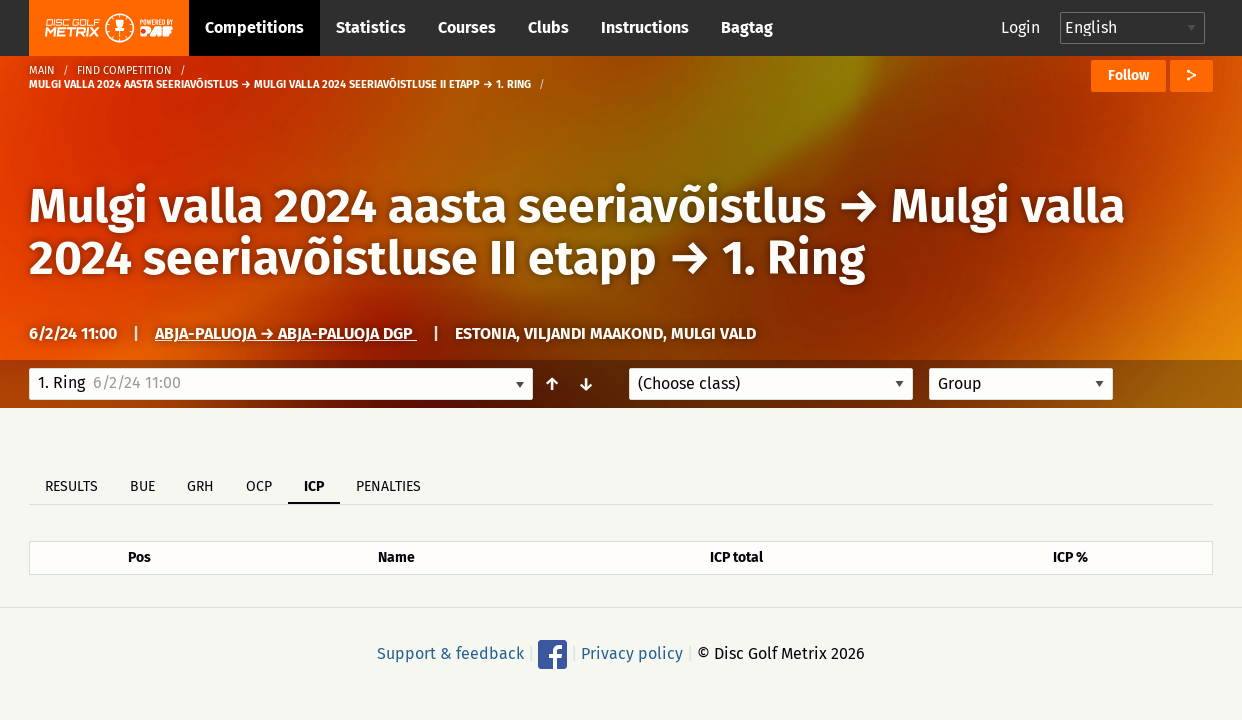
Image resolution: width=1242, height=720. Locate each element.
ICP (314, 486)
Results (71, 486)
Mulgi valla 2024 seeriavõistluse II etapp (577, 232)
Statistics (371, 27)
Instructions (645, 27)
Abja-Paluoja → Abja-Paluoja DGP (286, 333)
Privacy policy (632, 653)
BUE (142, 486)
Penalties (388, 486)
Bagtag (747, 27)
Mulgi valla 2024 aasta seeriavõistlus (427, 206)
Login (1020, 27)
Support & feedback (450, 653)
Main (42, 70)
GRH (200, 486)
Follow (1128, 75)
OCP (259, 486)
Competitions (254, 27)
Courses (467, 27)
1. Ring (793, 258)
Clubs (548, 27)
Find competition (124, 70)
